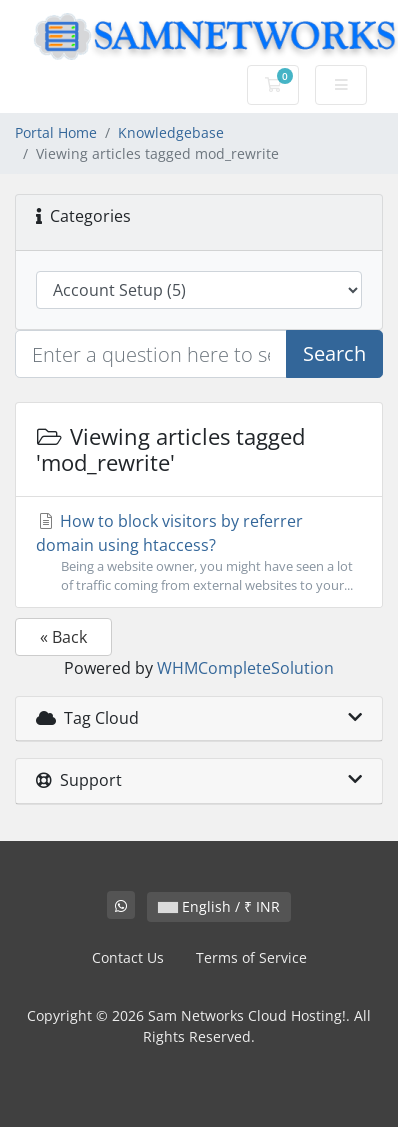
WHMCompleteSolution (245, 668)
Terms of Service (251, 957)
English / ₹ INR (219, 906)
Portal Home (56, 132)
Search (334, 353)
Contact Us (128, 957)
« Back (63, 637)
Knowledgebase (171, 132)
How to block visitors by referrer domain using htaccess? (199, 552)
